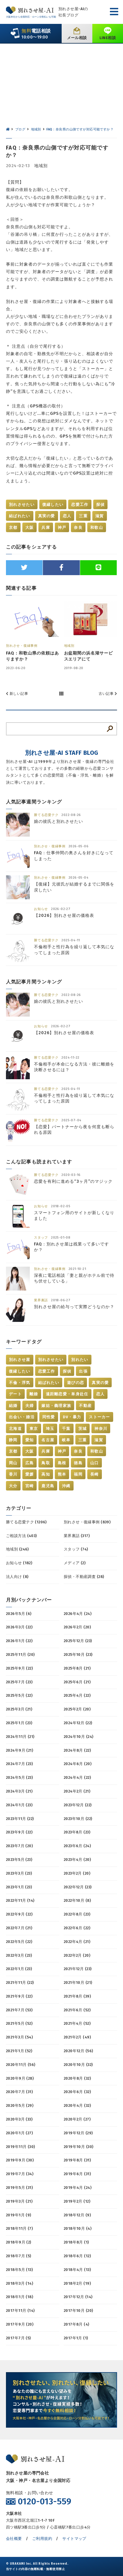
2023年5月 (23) (19, 1859)
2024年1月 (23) (19, 1805)
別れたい (79, 1359)
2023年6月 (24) (77, 1846)
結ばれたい (19, 516)
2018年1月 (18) (19, 2297)
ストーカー (99, 1417)
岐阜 (66, 1440)
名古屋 (47, 1440)
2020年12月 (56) (78, 2051)
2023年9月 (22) (19, 1832)
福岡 (78, 1474)
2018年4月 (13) (77, 2269)
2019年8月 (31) (77, 2160)
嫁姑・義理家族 (56, 1405)
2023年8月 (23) (77, 1832)
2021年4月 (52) (77, 2023)
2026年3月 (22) (19, 1627)
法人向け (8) (17, 1576)
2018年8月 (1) (76, 2242)
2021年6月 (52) (77, 2010)
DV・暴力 (72, 1417)
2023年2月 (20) (77, 1873)
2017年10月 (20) (78, 2310)
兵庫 (45, 527)
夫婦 (29, 1405)
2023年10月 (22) (78, 1818)
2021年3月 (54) (19, 2037)
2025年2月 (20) (77, 1709)
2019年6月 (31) (77, 2174)
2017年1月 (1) (76, 2338)
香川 (13, 1474)
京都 (13, 527)
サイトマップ (74, 2538)
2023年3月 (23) (19, 1873)
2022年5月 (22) (19, 1941)
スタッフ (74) (76, 1549)
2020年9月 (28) (20, 2078)
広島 (29, 1463)
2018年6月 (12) (77, 2256)
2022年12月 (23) (77, 1887)
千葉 (66, 1428)
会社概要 (14, 2538)
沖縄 (66, 1486)
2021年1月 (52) (19, 2051)
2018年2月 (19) (77, 2283)
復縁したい (53, 504)
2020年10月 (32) (78, 2064)
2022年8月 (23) (77, 1914)
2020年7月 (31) (19, 2092)
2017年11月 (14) (20, 2310)
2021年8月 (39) (77, 1996)
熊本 (62, 1474)
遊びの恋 (75, 1382)
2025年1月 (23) (19, 1723)
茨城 (82, 1428)
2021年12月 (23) (77, 1969)
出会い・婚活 (22, 1417)
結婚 (13, 1405)
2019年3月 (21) (19, 2201)
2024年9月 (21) (19, 1750)
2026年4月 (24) (77, 1613)
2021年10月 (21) (78, 1982)
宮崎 (29, 1486)
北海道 (15, 1428)
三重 (83, 516)
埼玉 (50, 1428)
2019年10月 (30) (78, 2146)
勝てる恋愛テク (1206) (26, 1522)
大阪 (29, 527)
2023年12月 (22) (77, 1805)
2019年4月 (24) (77, 2187)
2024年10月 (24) (78, 1736)
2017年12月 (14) (78, 2297)
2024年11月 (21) (20, 1736)
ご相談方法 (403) (21, 1535)
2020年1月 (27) (19, 2133)
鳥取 (45, 1463)
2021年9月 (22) (19, 1996)
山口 (94, 1463)
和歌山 (96, 527)
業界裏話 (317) (77, 1535)
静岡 (13, 1440)
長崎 (94, 1474)
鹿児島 (47, 1486)
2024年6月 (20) (77, 1764)
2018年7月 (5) (18, 2256)
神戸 (62, 527)
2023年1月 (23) (19, 1887)
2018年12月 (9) (77, 2215)
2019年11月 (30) (20, 2146)
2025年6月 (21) (77, 1682)
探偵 (100, 504)
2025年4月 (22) (77, 1695)
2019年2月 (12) (77, 2201)
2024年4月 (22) (77, 1777)
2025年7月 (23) (19, 1682)
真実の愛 (46, 516)
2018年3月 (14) (19, 2283)
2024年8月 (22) (77, 1750)
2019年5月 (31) (19, 2187)
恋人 (67, 516)
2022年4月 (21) (77, 1941)
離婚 (33, 1394)
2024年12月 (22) (78, 1723)
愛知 (29, 1440)
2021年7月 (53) (19, 2010)
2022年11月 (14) (20, 1900)
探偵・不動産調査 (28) (84, 1576)
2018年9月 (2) (18, 2242)
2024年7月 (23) (19, 1764)
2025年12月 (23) (78, 1641)
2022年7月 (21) (19, 1928)
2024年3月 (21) (19, 1791)
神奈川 (100, 1428)
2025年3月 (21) (19, 1709)
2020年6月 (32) (77, 2092)
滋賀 (99, 516)
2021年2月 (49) (77, 2037)
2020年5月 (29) (19, 2105)
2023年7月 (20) (19, 1846)
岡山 (13, 1463)
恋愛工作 (79, 504)
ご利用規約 (42, 2538)
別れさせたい (22, 504)
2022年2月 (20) (77, 1955)
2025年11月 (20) (20, 1654)
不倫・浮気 (19, 1382)
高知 (45, 1474)
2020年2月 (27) (77, 2119)
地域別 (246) (17, 1549)
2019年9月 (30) (20, 2160)
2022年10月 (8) (77, 1900)
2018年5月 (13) (19, 2269)
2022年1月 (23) (19, 1969)
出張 (83, 1371)
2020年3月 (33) (19, 2119)
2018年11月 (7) (19, 2228)
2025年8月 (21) (77, 1668)
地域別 (41, 165)
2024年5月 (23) (19, 1777)
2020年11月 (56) (20, 2064)
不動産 (85, 1405)
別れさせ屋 (19, 1359)
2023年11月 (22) (20, 1818)
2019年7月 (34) (19, 2174)
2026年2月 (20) (77, 1627)
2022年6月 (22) (77, 1928)
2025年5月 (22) (19, 1695)
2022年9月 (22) (19, 1914)
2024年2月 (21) (77, 1791)
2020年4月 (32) (77, 2105)
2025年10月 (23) (78, 1654)
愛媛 (29, 1474)
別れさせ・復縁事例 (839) (87, 1522)
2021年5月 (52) (19, 2023)
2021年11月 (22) (20, 1982)
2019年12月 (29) (78, 2133)
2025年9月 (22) (19, 1668)
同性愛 (48, 1417)
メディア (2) (74, 1563)
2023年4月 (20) (77, 1859)
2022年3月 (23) (19, 1955)
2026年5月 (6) (19, 1613)
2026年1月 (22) (19, 1641)
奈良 (78, 527)
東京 (33, 1428)
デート (15, 1394)
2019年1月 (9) (18, 2215)
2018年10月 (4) (77, 2228)
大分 (13, 1486)
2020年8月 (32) (77, 2078)
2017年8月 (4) (76, 2324)
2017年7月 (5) (18, 2338)
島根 (62, 1463)
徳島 (78, 1463)
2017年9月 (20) (19, 2324)
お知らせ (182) (19, 1563)
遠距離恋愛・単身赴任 (67, 1394)
